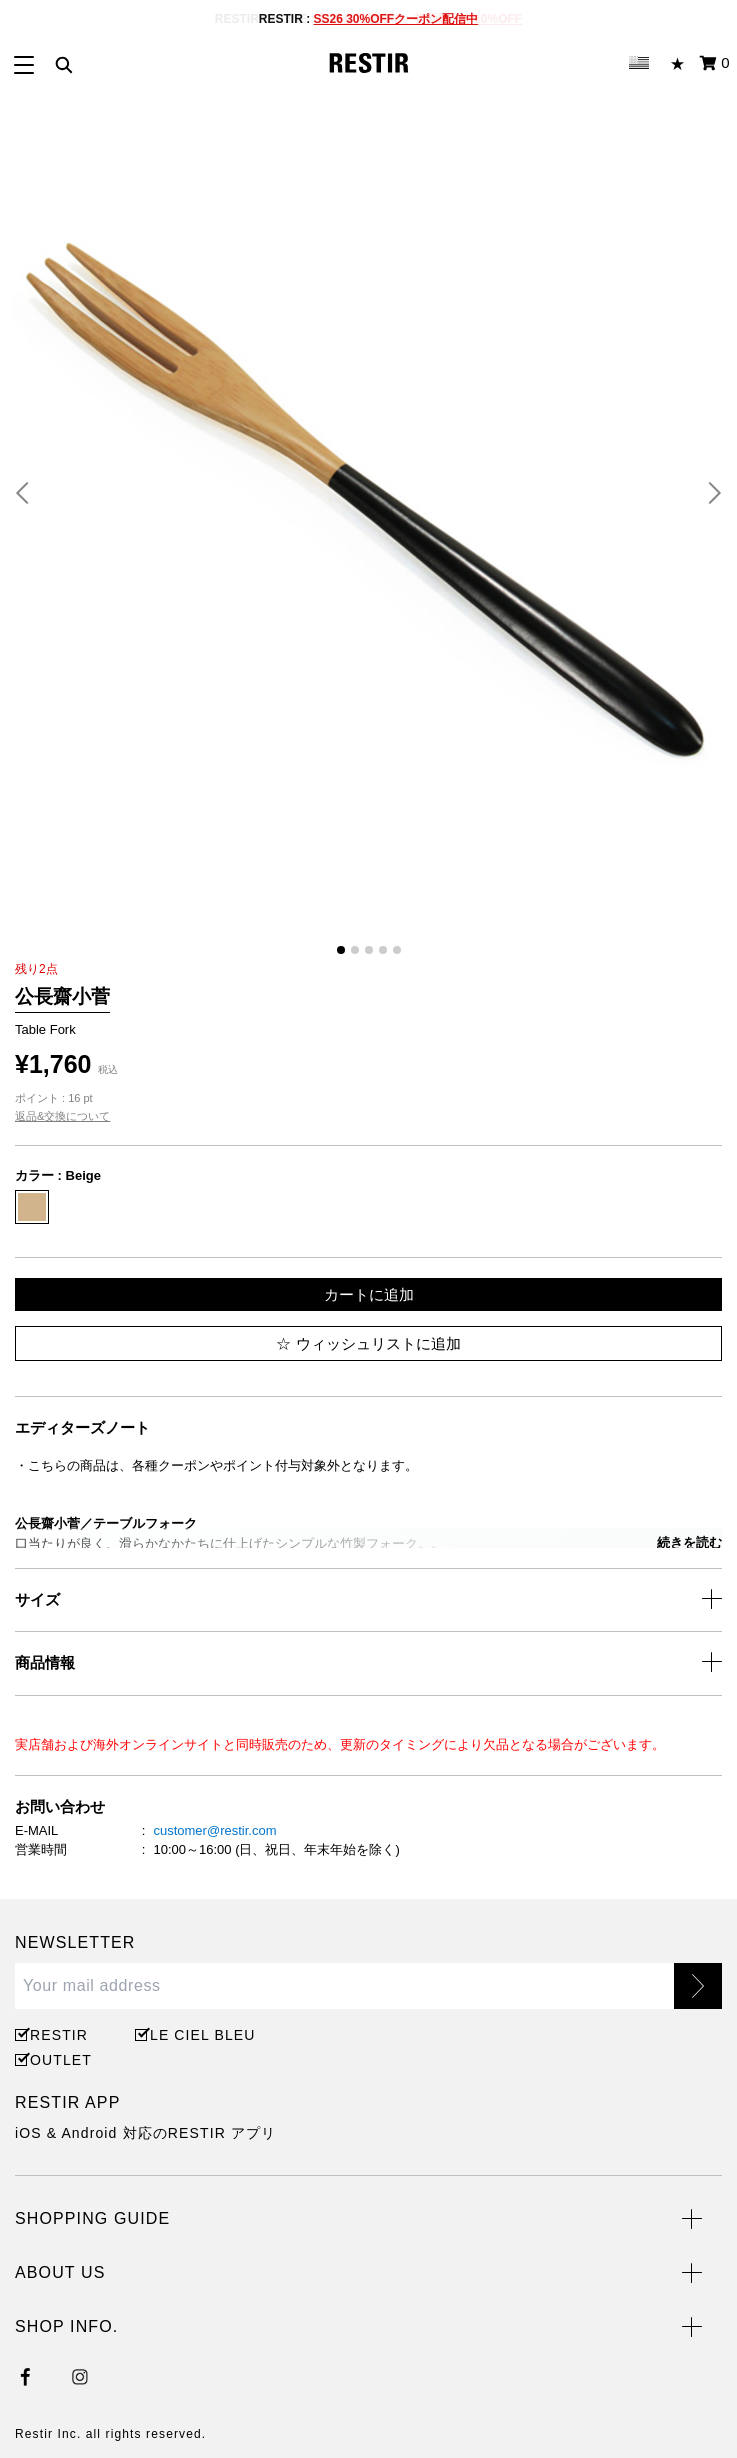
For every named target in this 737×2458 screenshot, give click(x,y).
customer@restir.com (214, 1830)
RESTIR (59, 2035)
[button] (30, 493)
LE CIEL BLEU (200, 2035)
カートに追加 (369, 1294)
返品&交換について (62, 1116)
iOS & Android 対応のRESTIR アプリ (145, 2133)
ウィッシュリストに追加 (368, 1343)
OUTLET (61, 2060)
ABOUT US (60, 2272)
